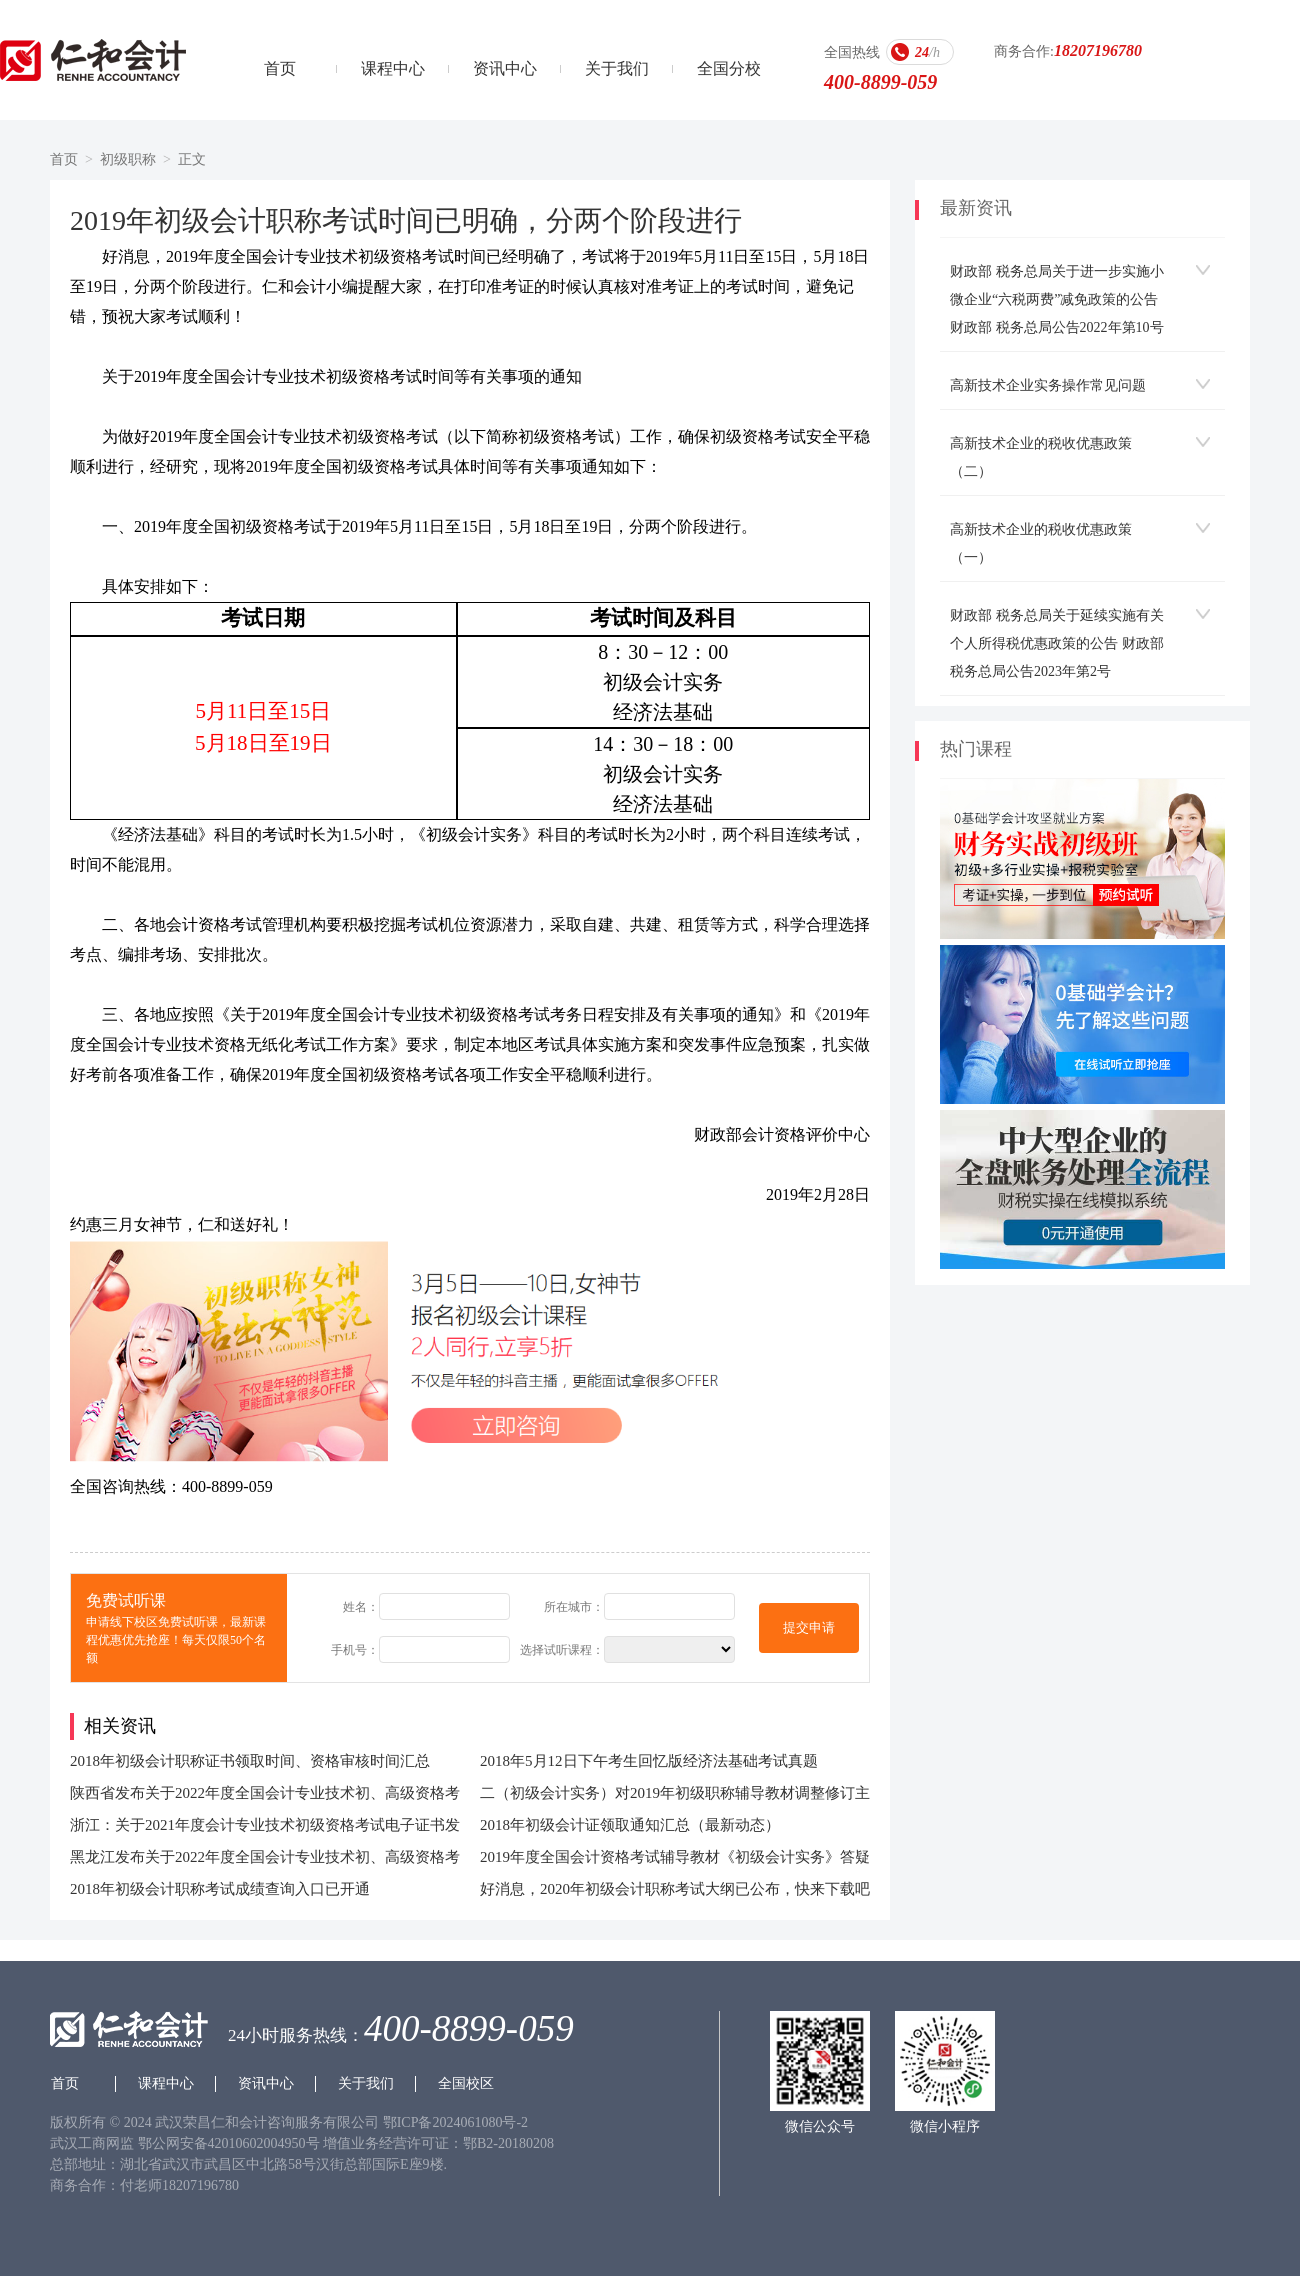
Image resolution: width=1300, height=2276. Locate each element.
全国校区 (466, 2083)
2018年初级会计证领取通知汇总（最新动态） (630, 1825)
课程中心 (393, 68)
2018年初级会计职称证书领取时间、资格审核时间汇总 (250, 1761)
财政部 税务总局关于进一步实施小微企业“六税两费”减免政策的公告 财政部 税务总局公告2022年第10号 (1057, 299)
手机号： (355, 1650)
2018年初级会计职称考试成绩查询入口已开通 (220, 1889)
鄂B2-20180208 (508, 2143)
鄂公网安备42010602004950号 (231, 2143)
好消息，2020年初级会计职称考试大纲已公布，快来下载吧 (675, 1889)
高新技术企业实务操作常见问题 (1048, 385)
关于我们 (617, 68)
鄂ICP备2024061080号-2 (455, 2122)
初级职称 (128, 159)
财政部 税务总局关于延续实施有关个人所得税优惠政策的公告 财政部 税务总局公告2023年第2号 (1057, 643)
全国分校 (729, 68)
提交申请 (809, 1627)
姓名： (361, 1607)
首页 (280, 68)
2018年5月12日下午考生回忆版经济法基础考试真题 (649, 1761)
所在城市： (574, 1607)
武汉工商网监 (92, 2143)
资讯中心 (505, 68)
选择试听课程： (562, 1650)
